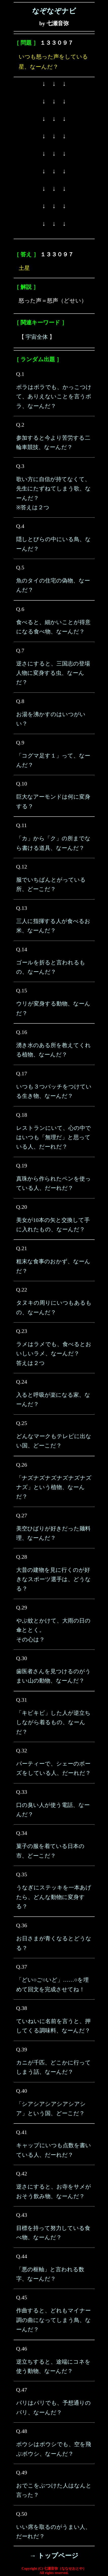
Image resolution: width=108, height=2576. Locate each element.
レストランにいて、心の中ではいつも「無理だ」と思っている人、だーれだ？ (53, 1137)
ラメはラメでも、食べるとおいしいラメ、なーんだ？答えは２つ (53, 1353)
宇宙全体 (37, 337)
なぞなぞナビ (54, 11)
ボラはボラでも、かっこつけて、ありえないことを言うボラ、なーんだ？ (54, 396)
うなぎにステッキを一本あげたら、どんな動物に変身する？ (53, 1897)
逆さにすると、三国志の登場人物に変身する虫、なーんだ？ (53, 673)
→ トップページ (54, 2555)
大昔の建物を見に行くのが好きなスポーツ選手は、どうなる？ (53, 1579)
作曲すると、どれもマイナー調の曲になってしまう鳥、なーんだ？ (53, 2320)
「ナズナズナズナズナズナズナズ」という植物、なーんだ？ (54, 1487)
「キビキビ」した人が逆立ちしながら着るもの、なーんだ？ (53, 1722)
